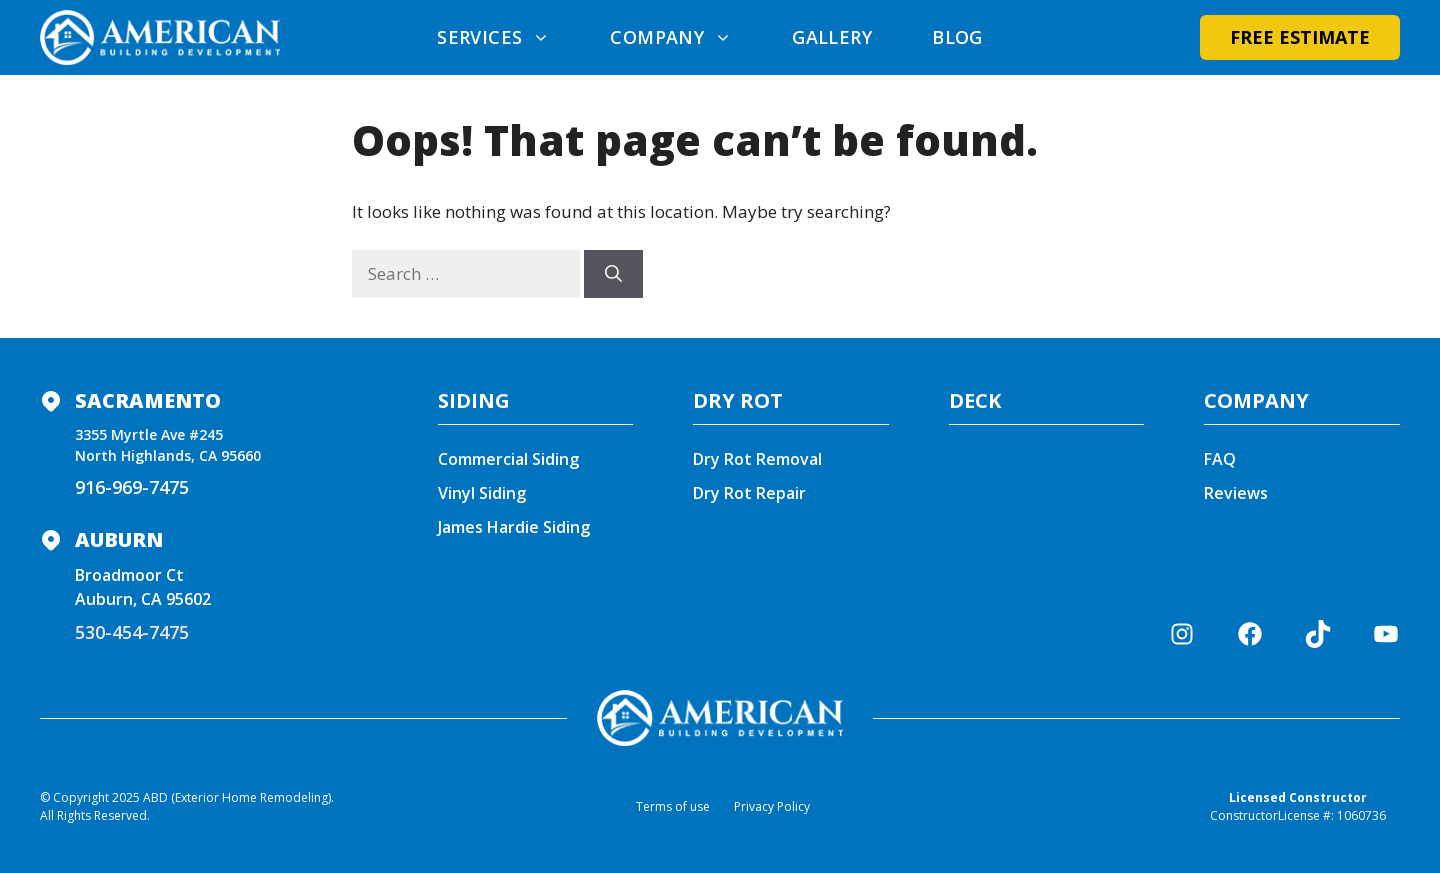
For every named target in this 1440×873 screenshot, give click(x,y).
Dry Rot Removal (757, 459)
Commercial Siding (508, 459)
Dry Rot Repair (749, 493)
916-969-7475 (132, 487)
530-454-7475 (132, 632)
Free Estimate (1300, 37)
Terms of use (673, 806)
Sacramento (148, 400)
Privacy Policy (772, 806)
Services (508, 37)
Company (686, 37)
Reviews (1236, 493)
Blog (957, 37)
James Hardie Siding (514, 527)
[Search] (613, 274)
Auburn (119, 539)
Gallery (832, 37)
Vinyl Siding (482, 493)
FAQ (1220, 459)
